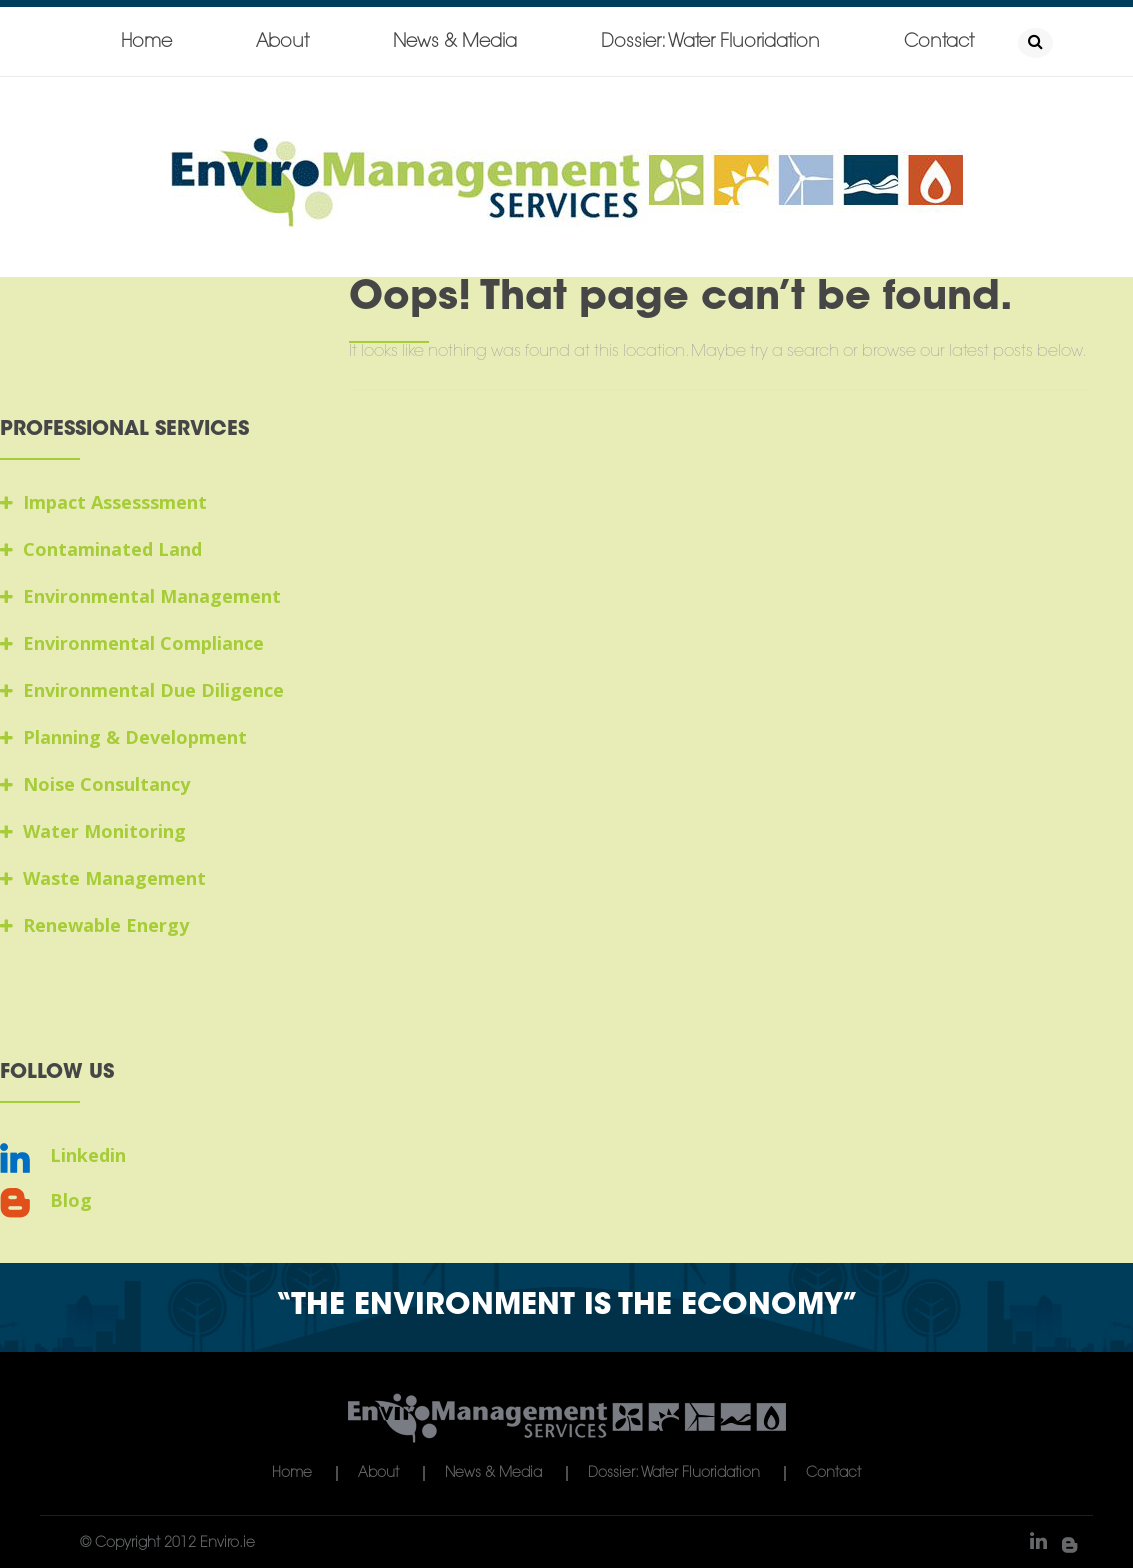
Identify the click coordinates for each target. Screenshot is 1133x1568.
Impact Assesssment (103, 502)
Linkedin (63, 1155)
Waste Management (103, 878)
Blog (46, 1200)
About (282, 43)
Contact (939, 43)
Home (146, 43)
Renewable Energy (94, 925)
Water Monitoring (93, 831)
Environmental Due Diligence (142, 690)
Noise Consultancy (95, 784)
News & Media (455, 43)
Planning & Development (123, 737)
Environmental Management (140, 596)
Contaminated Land (101, 549)
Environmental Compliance (132, 643)
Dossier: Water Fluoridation (710, 43)
